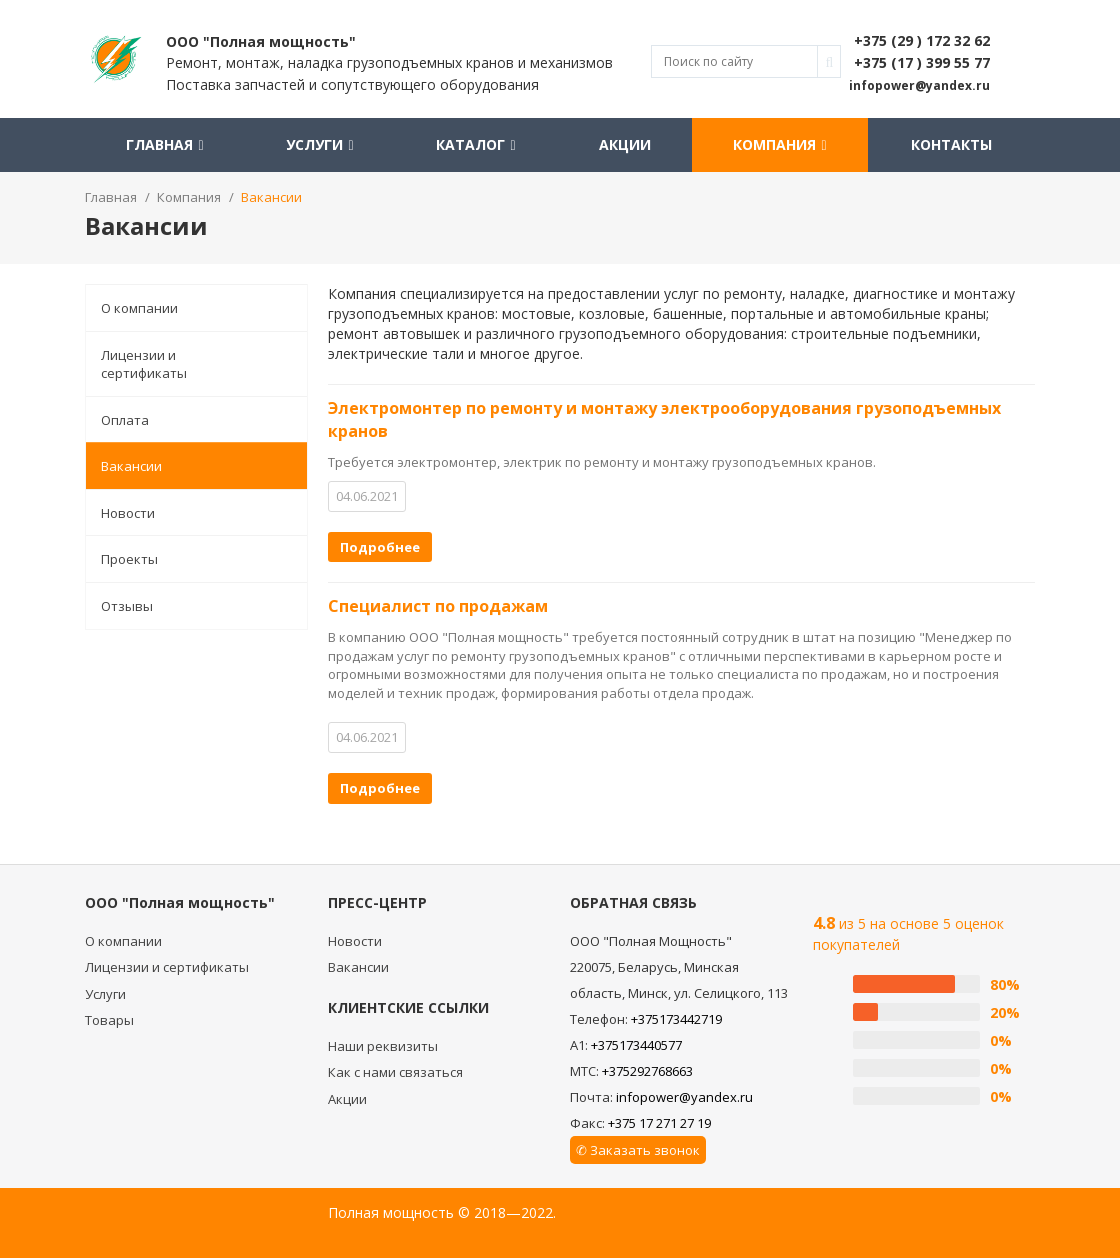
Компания (777, 144)
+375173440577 (636, 1045)
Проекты (129, 559)
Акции (622, 144)
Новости (128, 513)
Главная (164, 144)
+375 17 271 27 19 (659, 1123)
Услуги (319, 144)
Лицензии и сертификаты (144, 364)
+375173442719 (676, 1019)
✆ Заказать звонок (638, 1150)
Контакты (951, 144)
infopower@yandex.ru (684, 1097)
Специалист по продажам (438, 606)
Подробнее (380, 547)
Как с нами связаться (395, 1072)
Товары (109, 1020)
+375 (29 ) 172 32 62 (922, 40)
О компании (139, 308)
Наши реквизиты (383, 1046)
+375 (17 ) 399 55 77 (922, 62)
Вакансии (131, 466)
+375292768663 (647, 1071)
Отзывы (127, 606)
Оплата (125, 420)
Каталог (475, 144)
